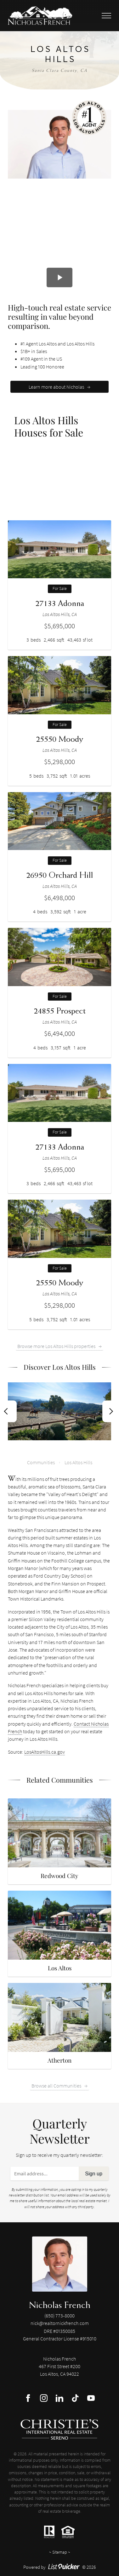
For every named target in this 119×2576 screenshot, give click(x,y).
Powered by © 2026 (59, 2567)
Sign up (93, 2173)
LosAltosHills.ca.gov (44, 1752)
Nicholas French (59, 2304)
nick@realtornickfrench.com (60, 2323)
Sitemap (59, 2552)
